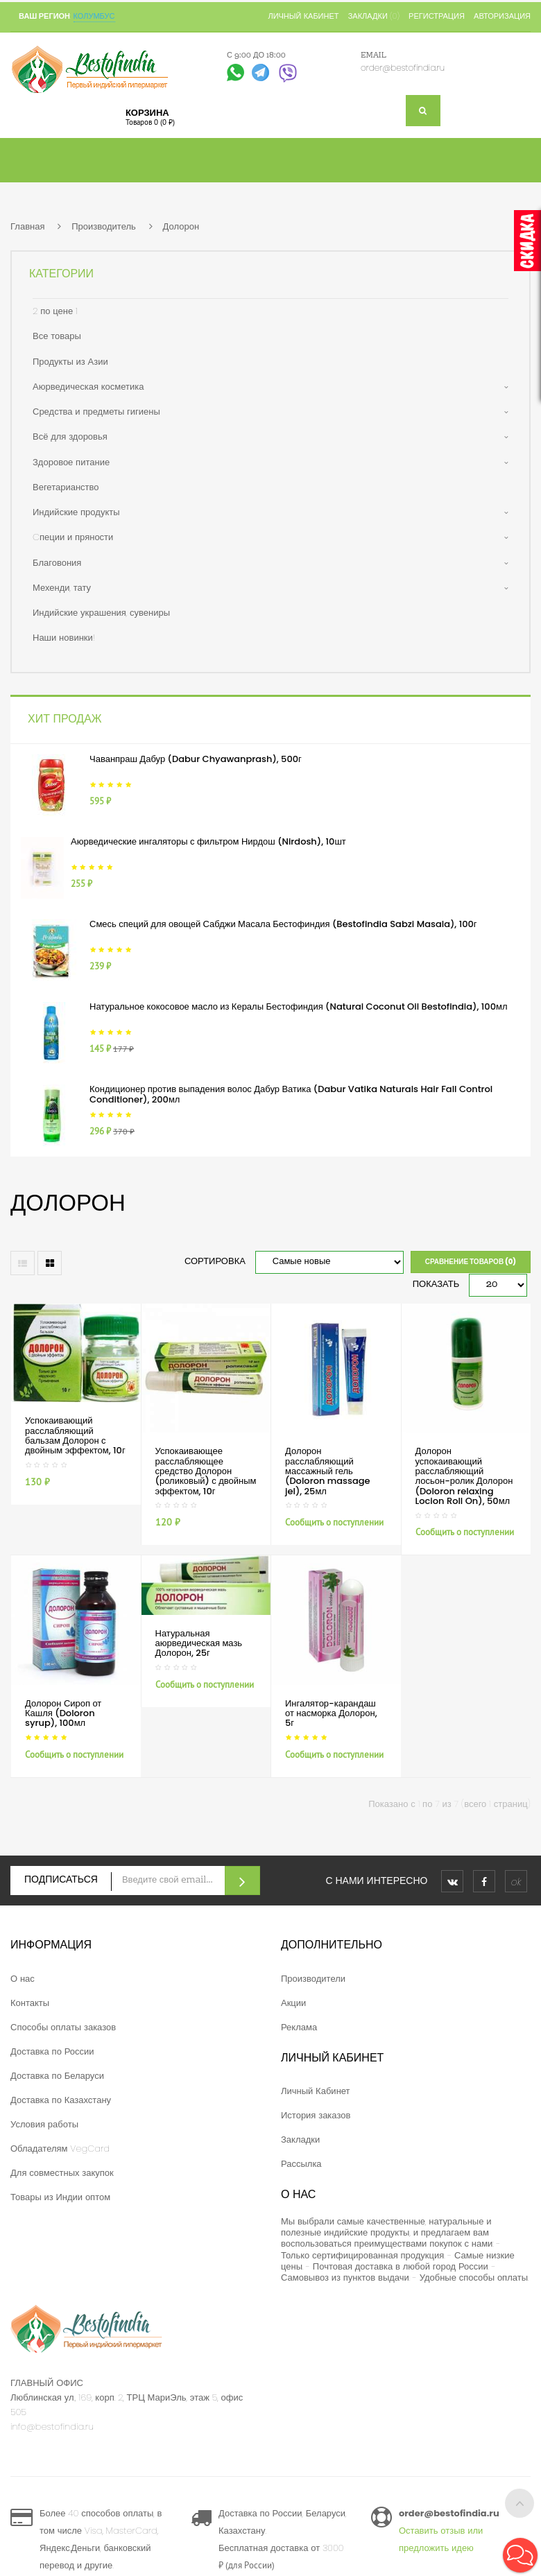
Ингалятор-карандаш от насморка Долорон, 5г (331, 1713)
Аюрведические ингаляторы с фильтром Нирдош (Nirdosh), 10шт (208, 841)
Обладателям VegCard (60, 2148)
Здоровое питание (71, 462)
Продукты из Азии (70, 361)
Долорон (181, 226)
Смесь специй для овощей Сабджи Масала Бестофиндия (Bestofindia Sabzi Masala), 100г (283, 924)
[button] (520, 2555)
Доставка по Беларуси (57, 2075)
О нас (22, 1978)
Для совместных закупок (62, 2172)
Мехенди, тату (62, 587)
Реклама (299, 2027)
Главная (27, 226)
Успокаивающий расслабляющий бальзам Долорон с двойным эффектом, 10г (75, 1435)
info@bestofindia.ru (52, 2426)
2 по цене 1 (55, 311)
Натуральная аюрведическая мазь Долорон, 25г (199, 1643)
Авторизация (502, 15)
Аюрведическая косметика (88, 386)
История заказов (315, 2115)
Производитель (103, 226)
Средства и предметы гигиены (96, 411)
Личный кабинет (303, 15)
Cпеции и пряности (73, 537)
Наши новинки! (64, 637)
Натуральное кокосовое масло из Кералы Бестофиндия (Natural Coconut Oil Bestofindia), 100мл (298, 1006)
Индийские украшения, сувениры (101, 612)
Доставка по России (52, 2051)
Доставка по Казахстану (60, 2100)
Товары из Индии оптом (60, 2197)
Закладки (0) (374, 15)
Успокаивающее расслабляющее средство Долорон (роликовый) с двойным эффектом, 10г (206, 1470)
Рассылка (301, 2163)
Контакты (29, 2002)
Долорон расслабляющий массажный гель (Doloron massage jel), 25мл (327, 1470)
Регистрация (437, 15)
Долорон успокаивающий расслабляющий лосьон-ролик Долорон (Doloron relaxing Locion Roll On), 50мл (464, 1475)
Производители (313, 1978)
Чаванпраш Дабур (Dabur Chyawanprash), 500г (195, 759)
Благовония (57, 562)
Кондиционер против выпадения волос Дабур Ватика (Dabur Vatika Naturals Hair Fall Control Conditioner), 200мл (290, 1093)
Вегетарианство (66, 487)
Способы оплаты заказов (63, 2027)
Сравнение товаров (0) (470, 1261)
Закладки (300, 2139)
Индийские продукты (76, 512)
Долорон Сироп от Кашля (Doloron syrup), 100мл (63, 1713)
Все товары (57, 336)
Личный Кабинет (315, 2091)
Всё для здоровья (70, 436)
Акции (293, 2002)
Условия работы (44, 2124)
